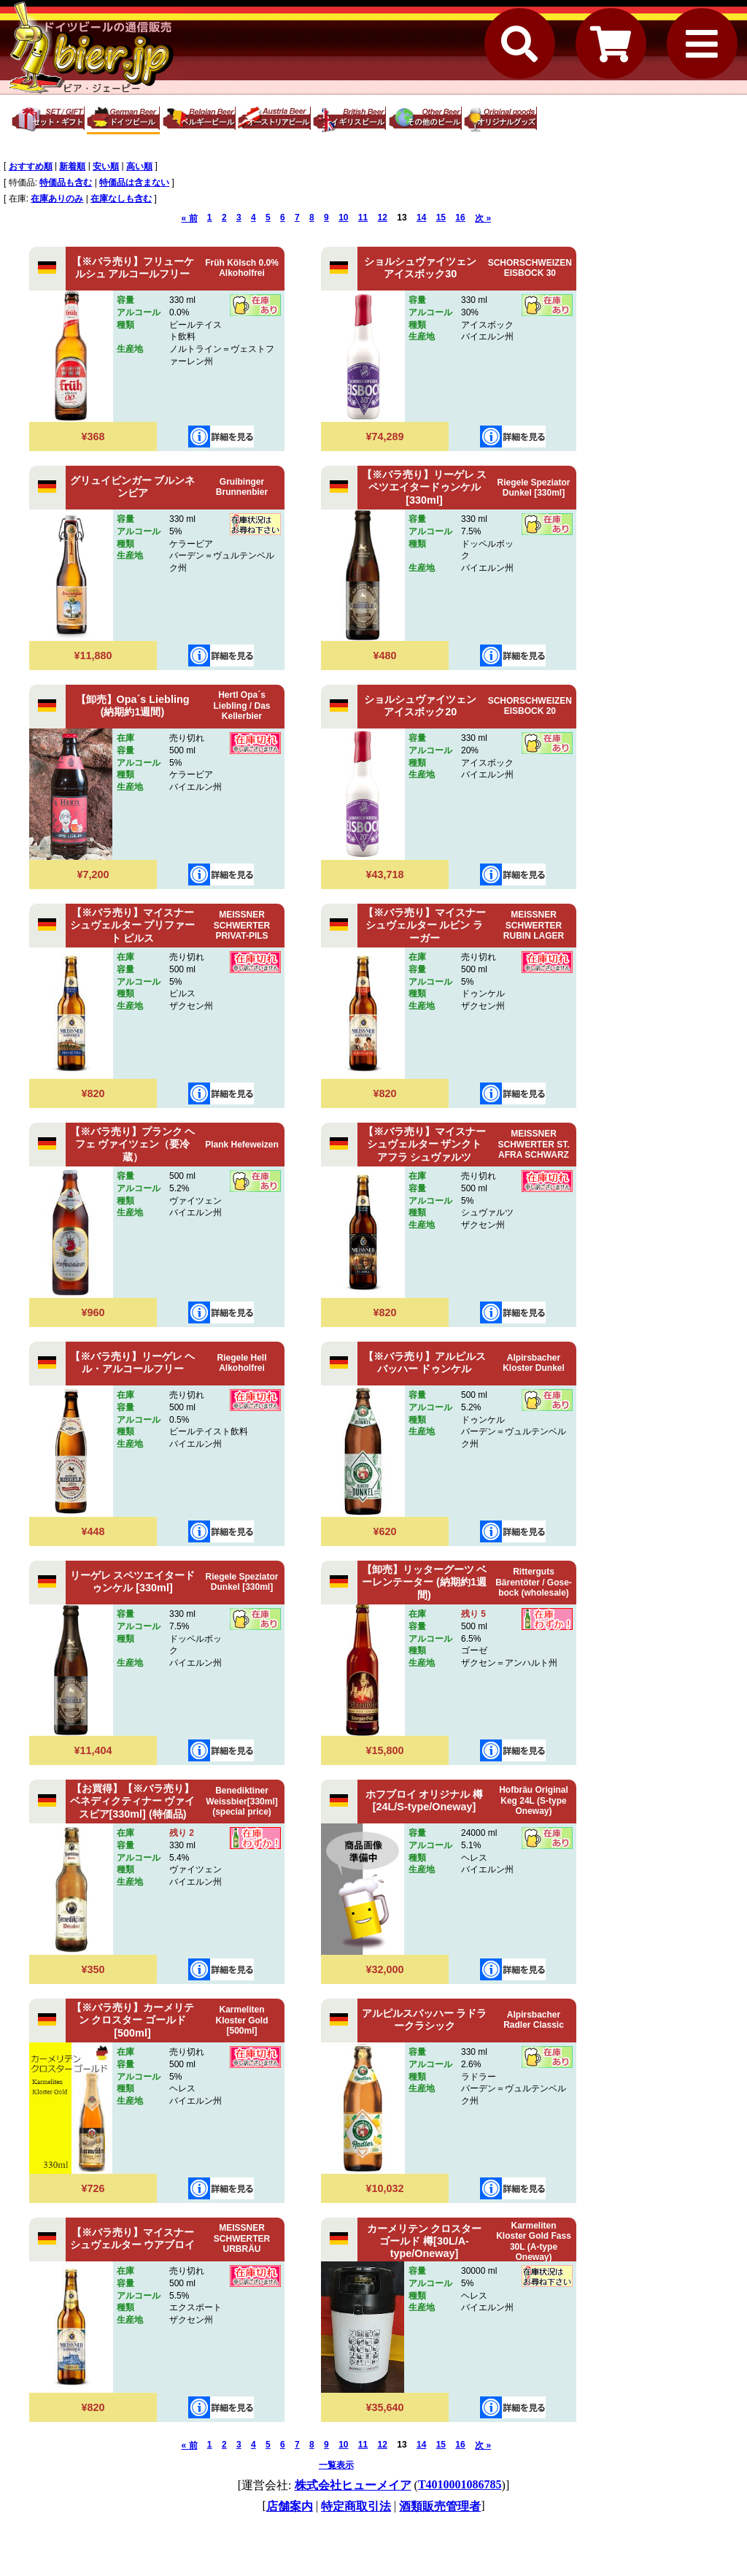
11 (363, 217)
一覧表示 (336, 2465)
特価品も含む (65, 182)
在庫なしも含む (121, 198)
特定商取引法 (356, 2506)
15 (441, 217)
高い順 (139, 166)
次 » (483, 218)
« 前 (190, 218)
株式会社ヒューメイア (353, 2485)
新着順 (72, 166)
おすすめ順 (31, 166)
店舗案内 (289, 2506)
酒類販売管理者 (440, 2506)
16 (460, 217)
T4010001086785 (460, 2484)
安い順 (106, 166)
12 (382, 217)
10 (343, 217)
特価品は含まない (134, 182)
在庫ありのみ (57, 198)
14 (421, 217)
